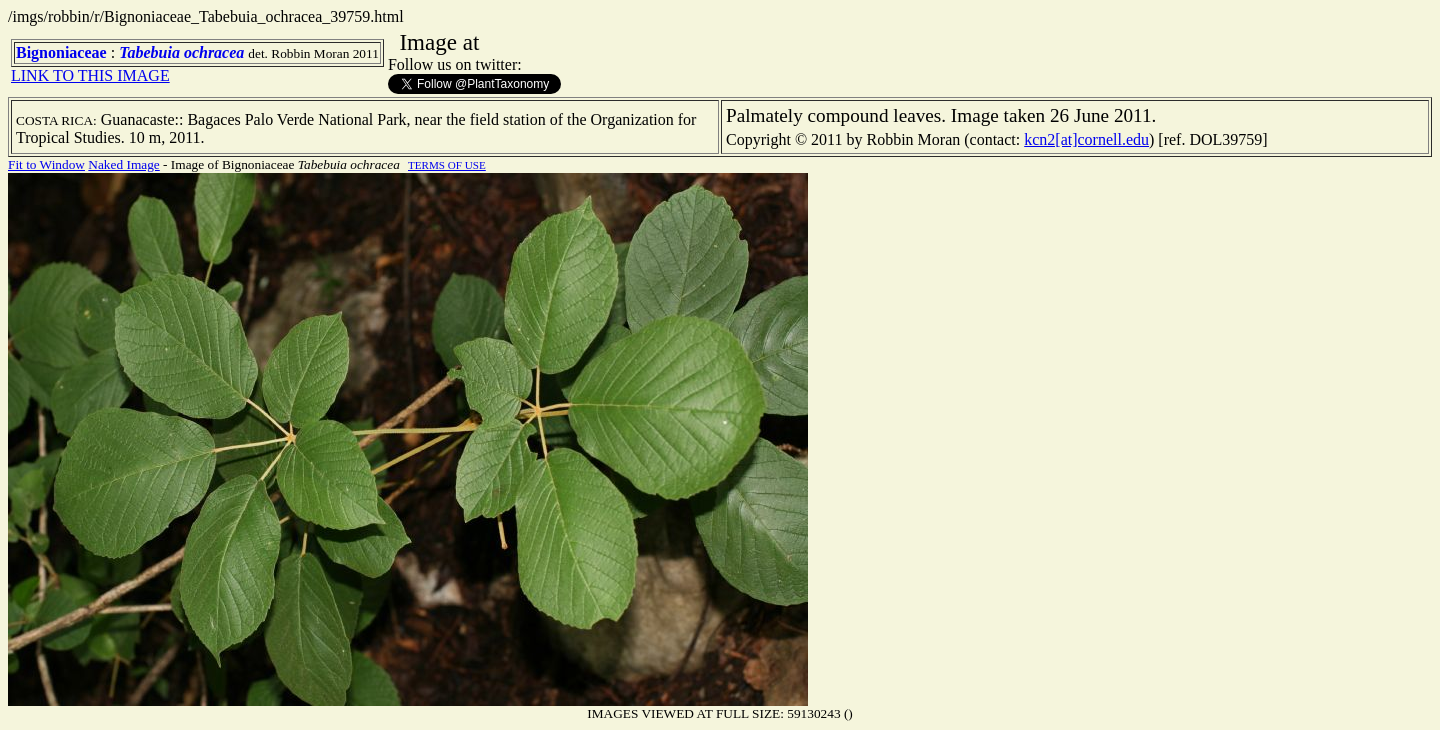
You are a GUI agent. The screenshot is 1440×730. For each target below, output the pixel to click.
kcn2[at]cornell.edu (1086, 139)
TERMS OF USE (447, 165)
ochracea (214, 52)
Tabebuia (149, 52)
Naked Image (123, 164)
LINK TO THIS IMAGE (90, 75)
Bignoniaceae (61, 52)
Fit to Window (46, 164)
